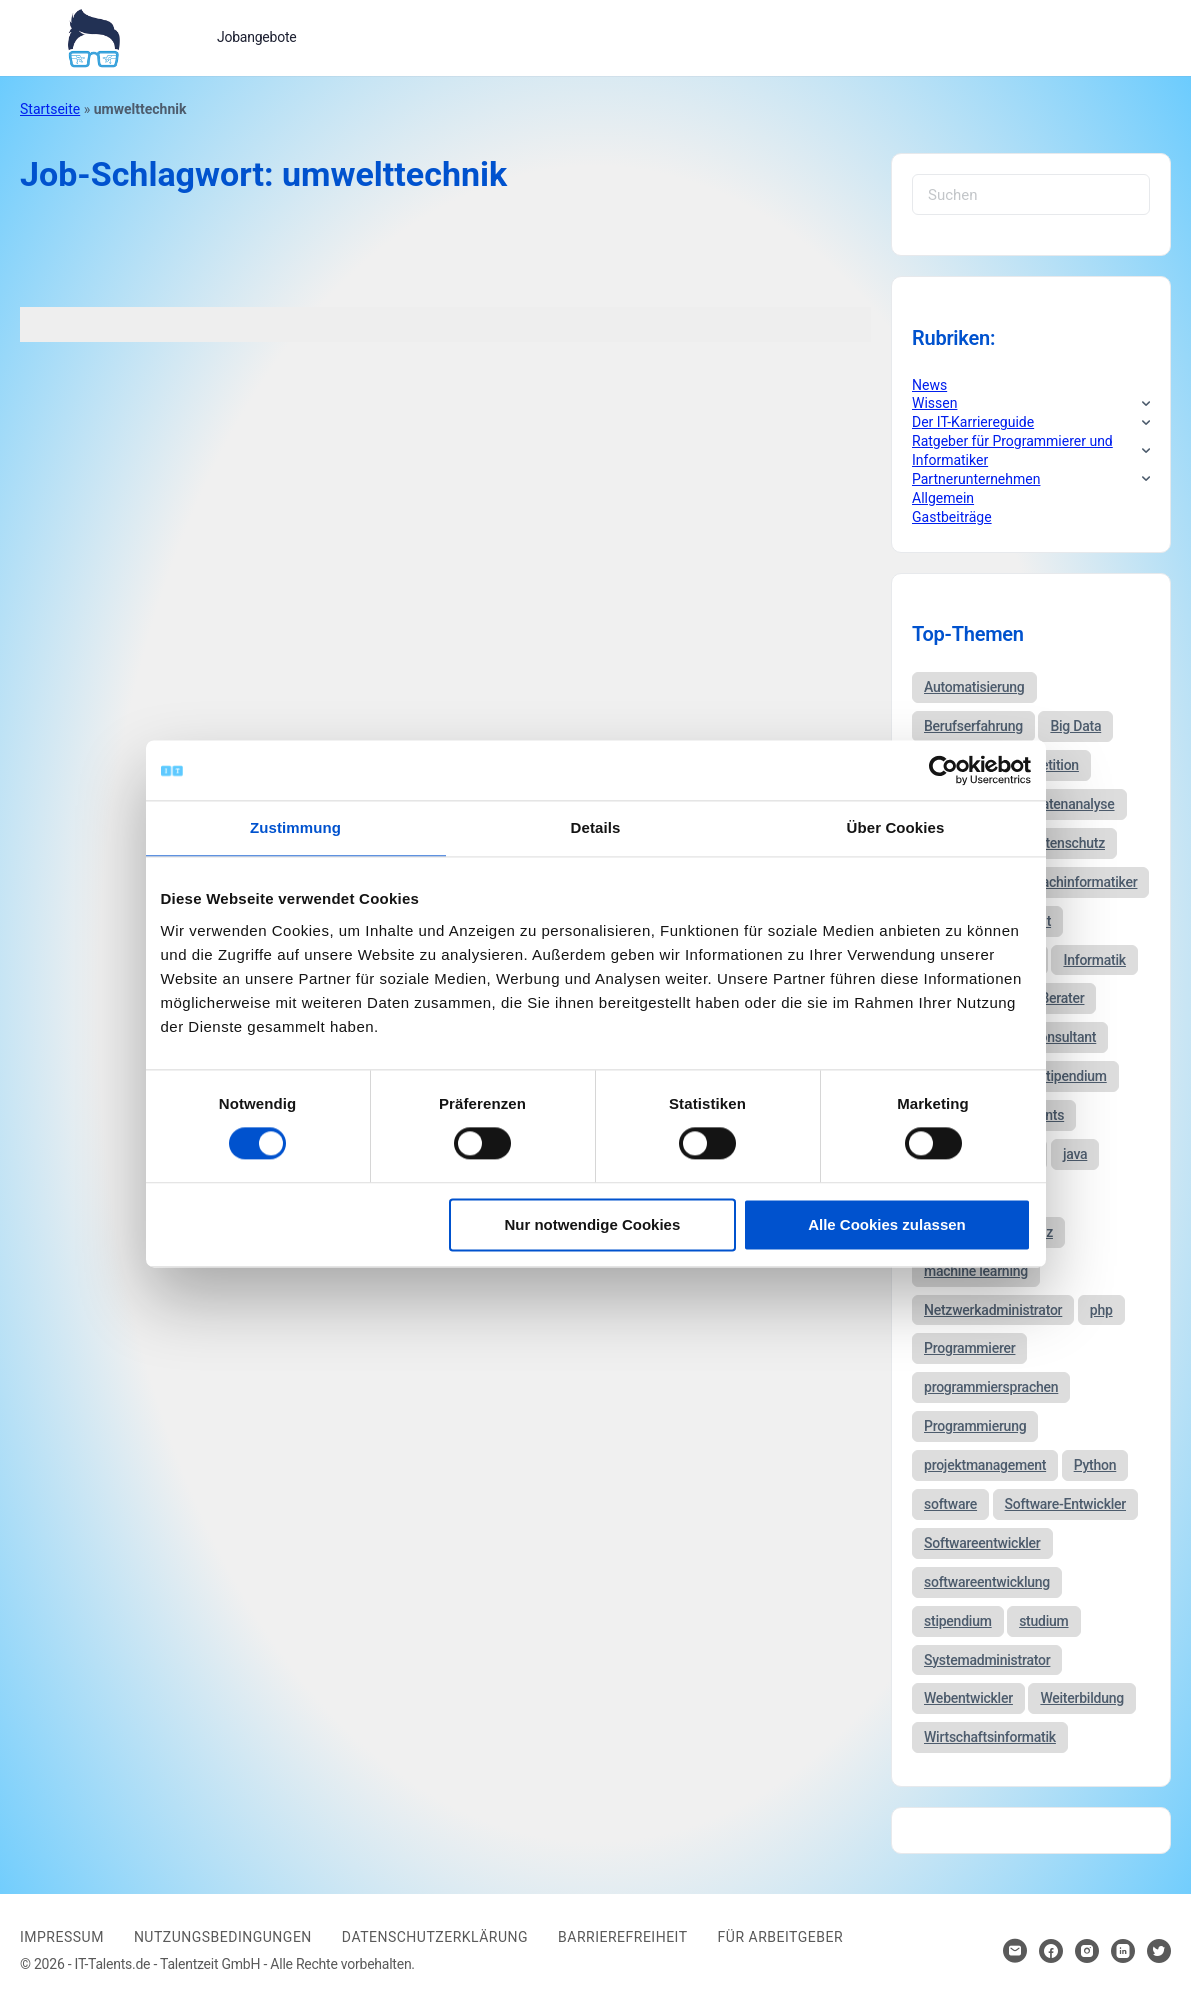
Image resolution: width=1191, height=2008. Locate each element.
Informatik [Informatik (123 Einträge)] (1094, 960)
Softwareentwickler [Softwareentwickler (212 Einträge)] (982, 1543)
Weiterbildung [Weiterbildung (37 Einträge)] (1082, 1698)
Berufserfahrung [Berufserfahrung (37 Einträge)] (973, 726)
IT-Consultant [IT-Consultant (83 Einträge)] (1056, 1037)
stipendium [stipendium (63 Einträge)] (958, 1621)
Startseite (50, 109)
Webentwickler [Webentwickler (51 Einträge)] (968, 1698)
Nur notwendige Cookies (592, 1224)
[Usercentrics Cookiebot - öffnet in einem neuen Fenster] (943, 770)
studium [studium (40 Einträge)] (1043, 1621)
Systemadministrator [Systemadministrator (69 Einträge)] (987, 1660)
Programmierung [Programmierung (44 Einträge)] (975, 1426)
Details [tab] (596, 827)
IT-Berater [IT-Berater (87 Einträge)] (1055, 998)
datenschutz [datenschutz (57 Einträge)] (1067, 843)
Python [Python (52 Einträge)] (1095, 1465)
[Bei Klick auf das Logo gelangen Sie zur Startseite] (93, 36)
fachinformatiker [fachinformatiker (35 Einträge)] (1087, 882)
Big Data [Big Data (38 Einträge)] (1075, 726)
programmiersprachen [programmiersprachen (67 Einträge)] (991, 1387)
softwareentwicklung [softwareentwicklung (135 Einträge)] (987, 1582)
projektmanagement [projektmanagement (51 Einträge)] (985, 1465)
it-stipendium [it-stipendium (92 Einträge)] (1067, 1076)
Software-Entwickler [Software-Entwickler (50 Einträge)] (1065, 1504)
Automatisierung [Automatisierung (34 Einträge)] (974, 687)
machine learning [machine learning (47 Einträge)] (976, 1271)
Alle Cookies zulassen (887, 1224)
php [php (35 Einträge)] (1101, 1310)
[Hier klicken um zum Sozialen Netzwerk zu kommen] (1051, 1951)
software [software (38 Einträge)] (950, 1504)
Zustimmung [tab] (295, 827)
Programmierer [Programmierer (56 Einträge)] (969, 1348)
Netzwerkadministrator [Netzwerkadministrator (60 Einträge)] (993, 1310)
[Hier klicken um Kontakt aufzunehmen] (1015, 1951)
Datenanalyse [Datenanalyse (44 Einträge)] (1074, 804)
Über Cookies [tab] (896, 827)
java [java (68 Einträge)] (1075, 1154)
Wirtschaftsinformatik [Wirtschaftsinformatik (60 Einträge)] (990, 1737)
